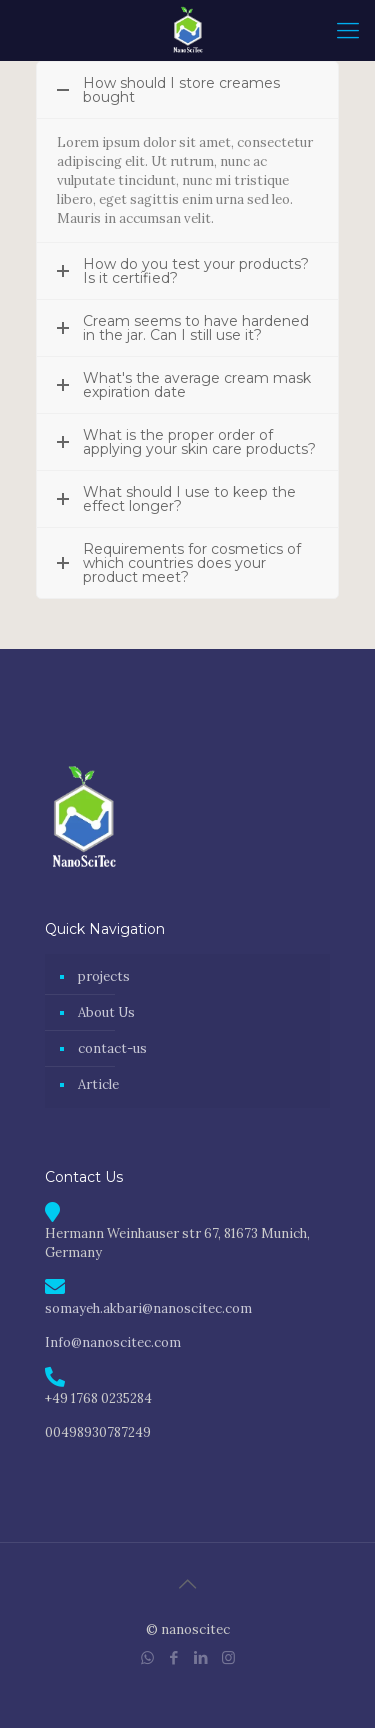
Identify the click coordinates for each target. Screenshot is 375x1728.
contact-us (112, 1048)
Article (98, 1084)
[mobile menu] (348, 30)
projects (104, 976)
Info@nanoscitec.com (113, 1342)
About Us (106, 1012)
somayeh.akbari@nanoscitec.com (148, 1308)
